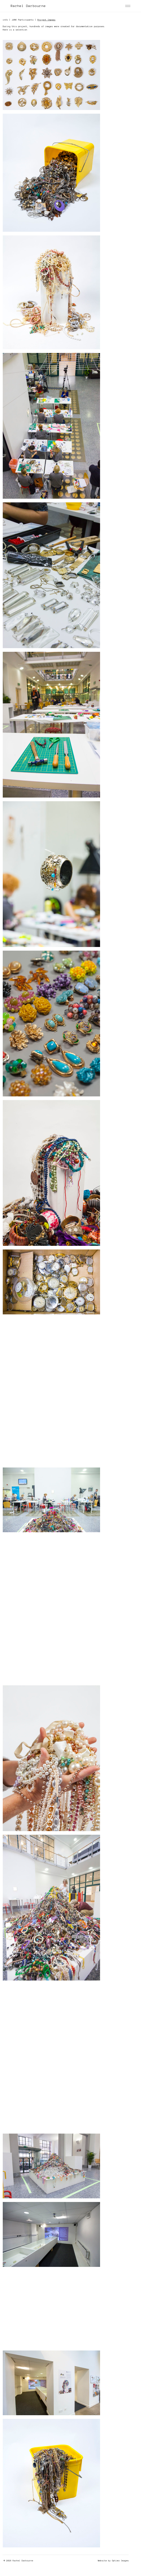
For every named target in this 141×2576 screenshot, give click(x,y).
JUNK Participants (23, 20)
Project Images (46, 20)
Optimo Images (120, 2560)
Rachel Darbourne (28, 6)
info (5, 20)
